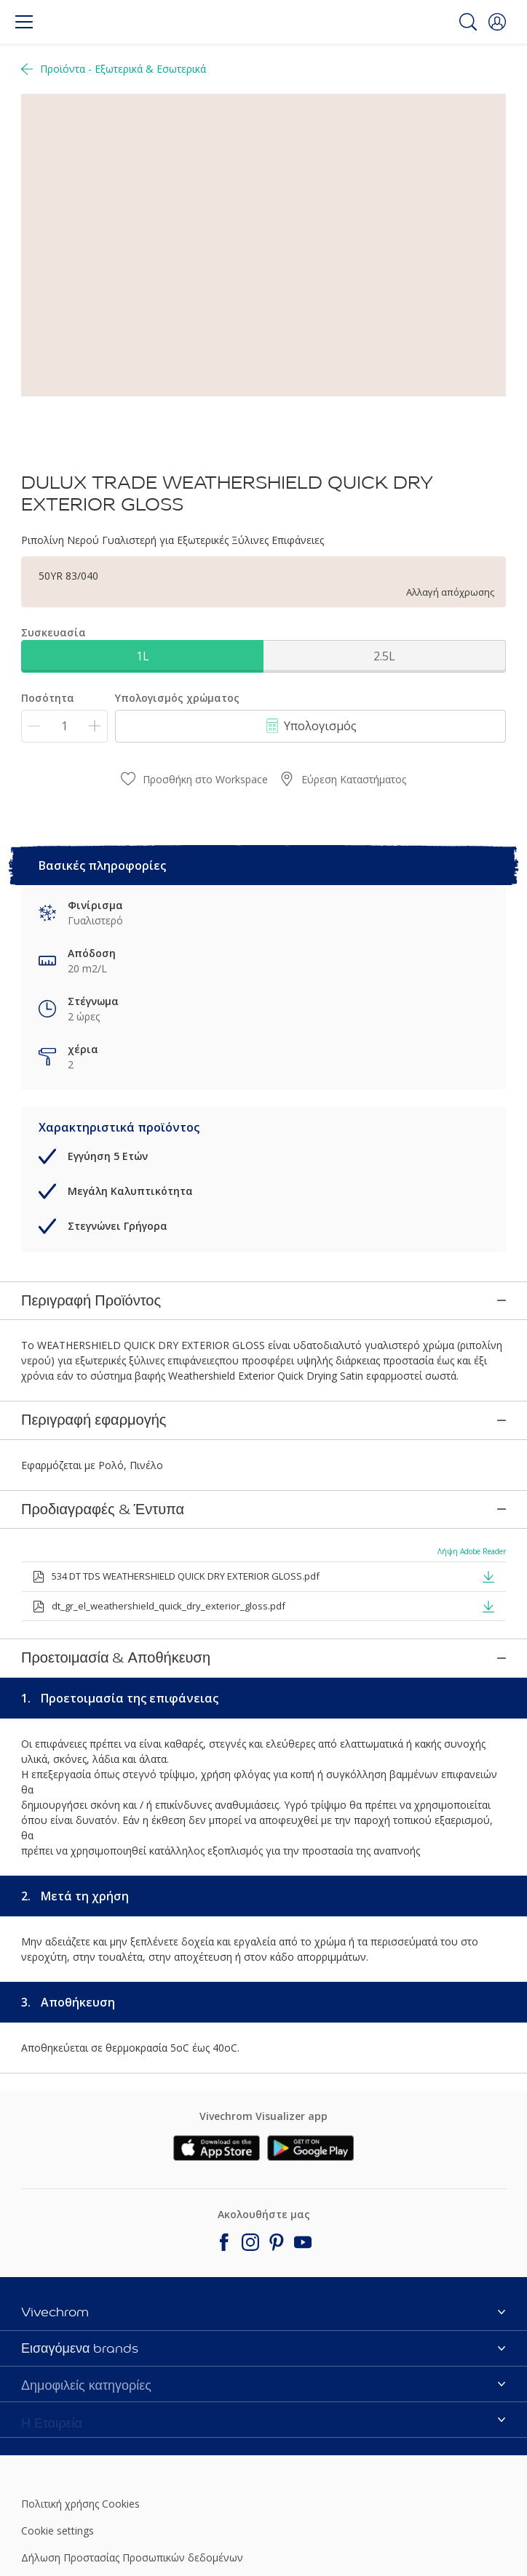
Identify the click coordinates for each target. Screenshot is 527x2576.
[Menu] (24, 22)
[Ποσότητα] (64, 726)
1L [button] (142, 656)
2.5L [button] (384, 656)
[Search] (468, 22)
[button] (497, 22)
